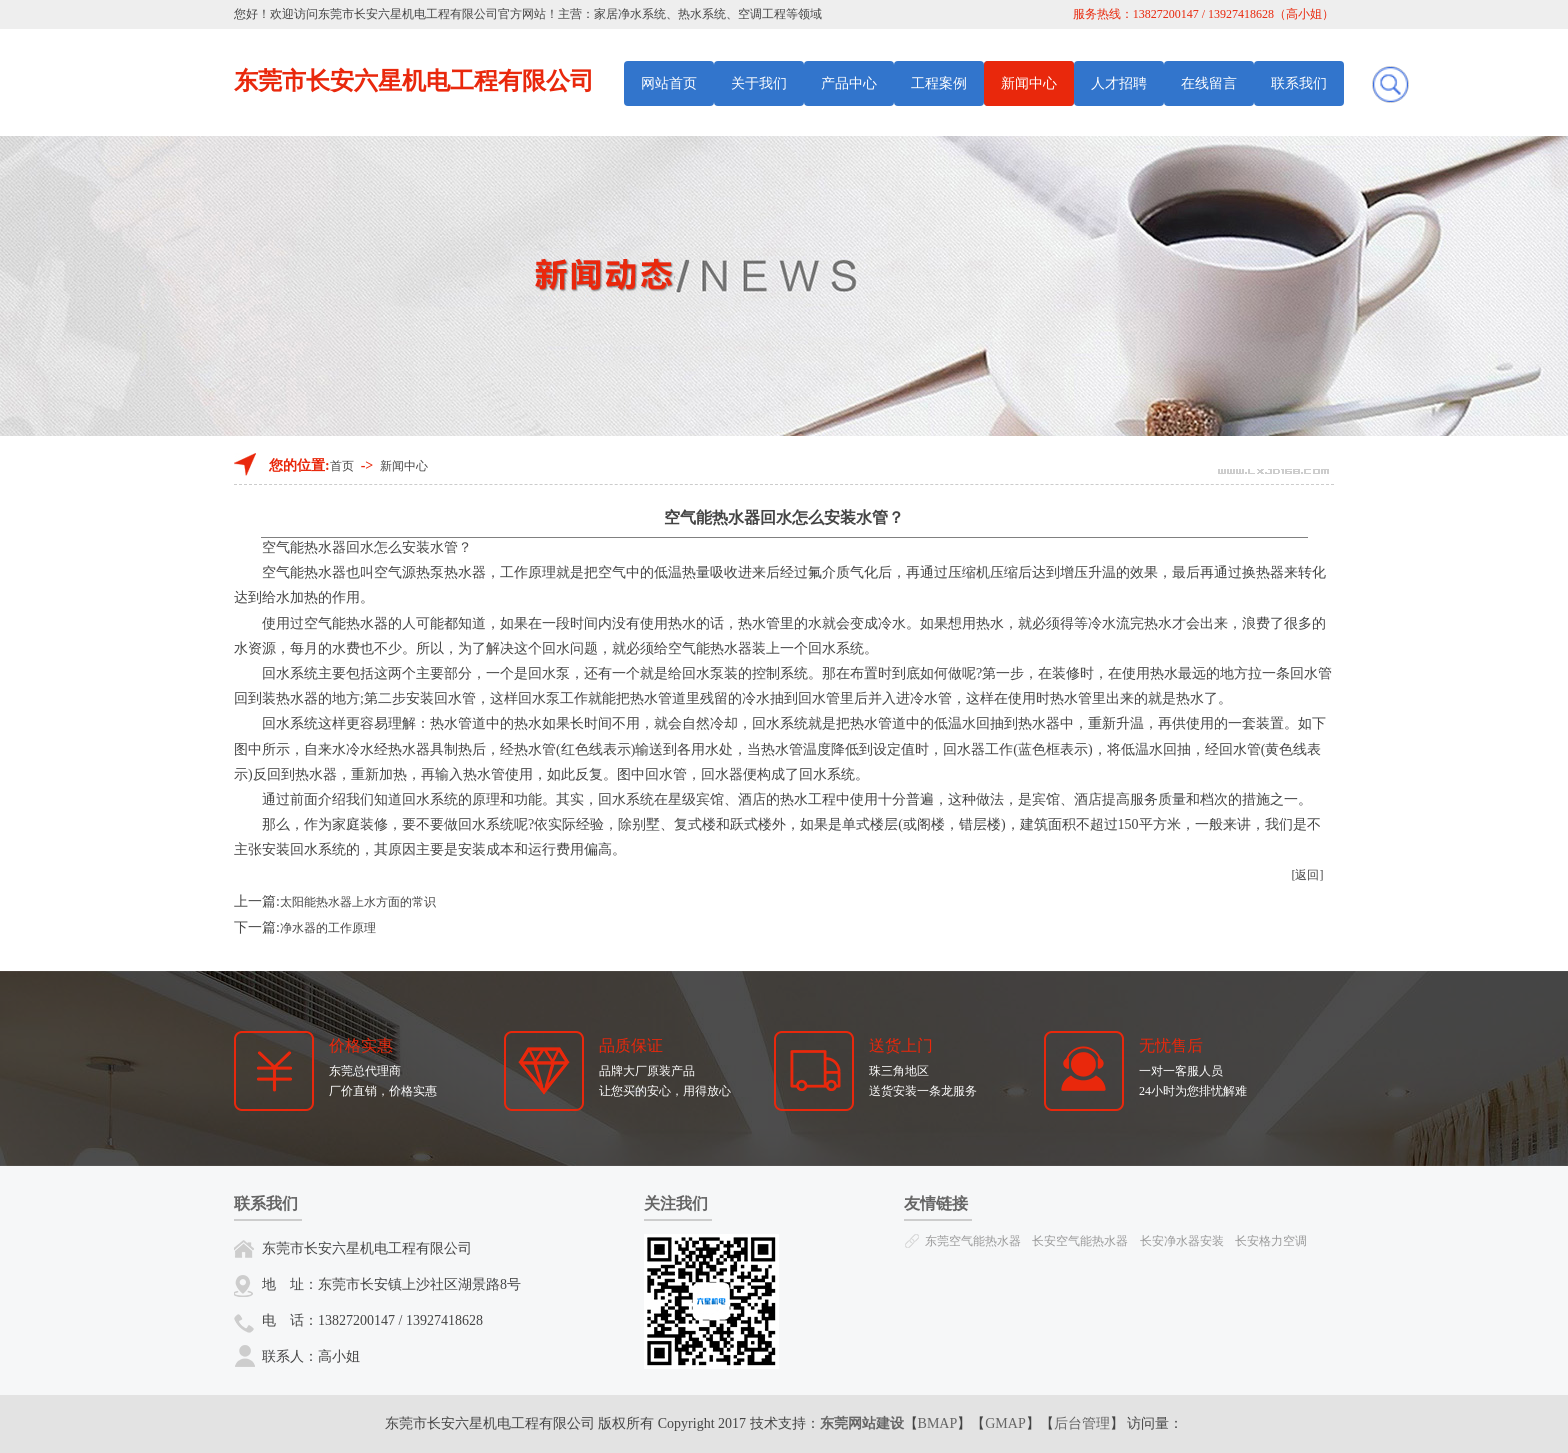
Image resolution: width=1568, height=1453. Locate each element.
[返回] (1308, 875)
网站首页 (669, 83)
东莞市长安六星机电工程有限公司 (408, 14)
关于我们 (759, 83)
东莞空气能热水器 (973, 1241)
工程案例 (939, 83)
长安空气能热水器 (1080, 1241)
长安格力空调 (1271, 1241)
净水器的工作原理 (328, 928)
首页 (342, 466)
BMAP (938, 1423)
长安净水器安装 (1182, 1241)
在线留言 (1209, 83)
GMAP (1005, 1423)
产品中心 (849, 83)
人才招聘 (1119, 83)
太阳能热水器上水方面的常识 (358, 902)
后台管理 (1082, 1423)
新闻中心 (1029, 83)
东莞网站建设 (862, 1423)
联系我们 (1299, 83)
